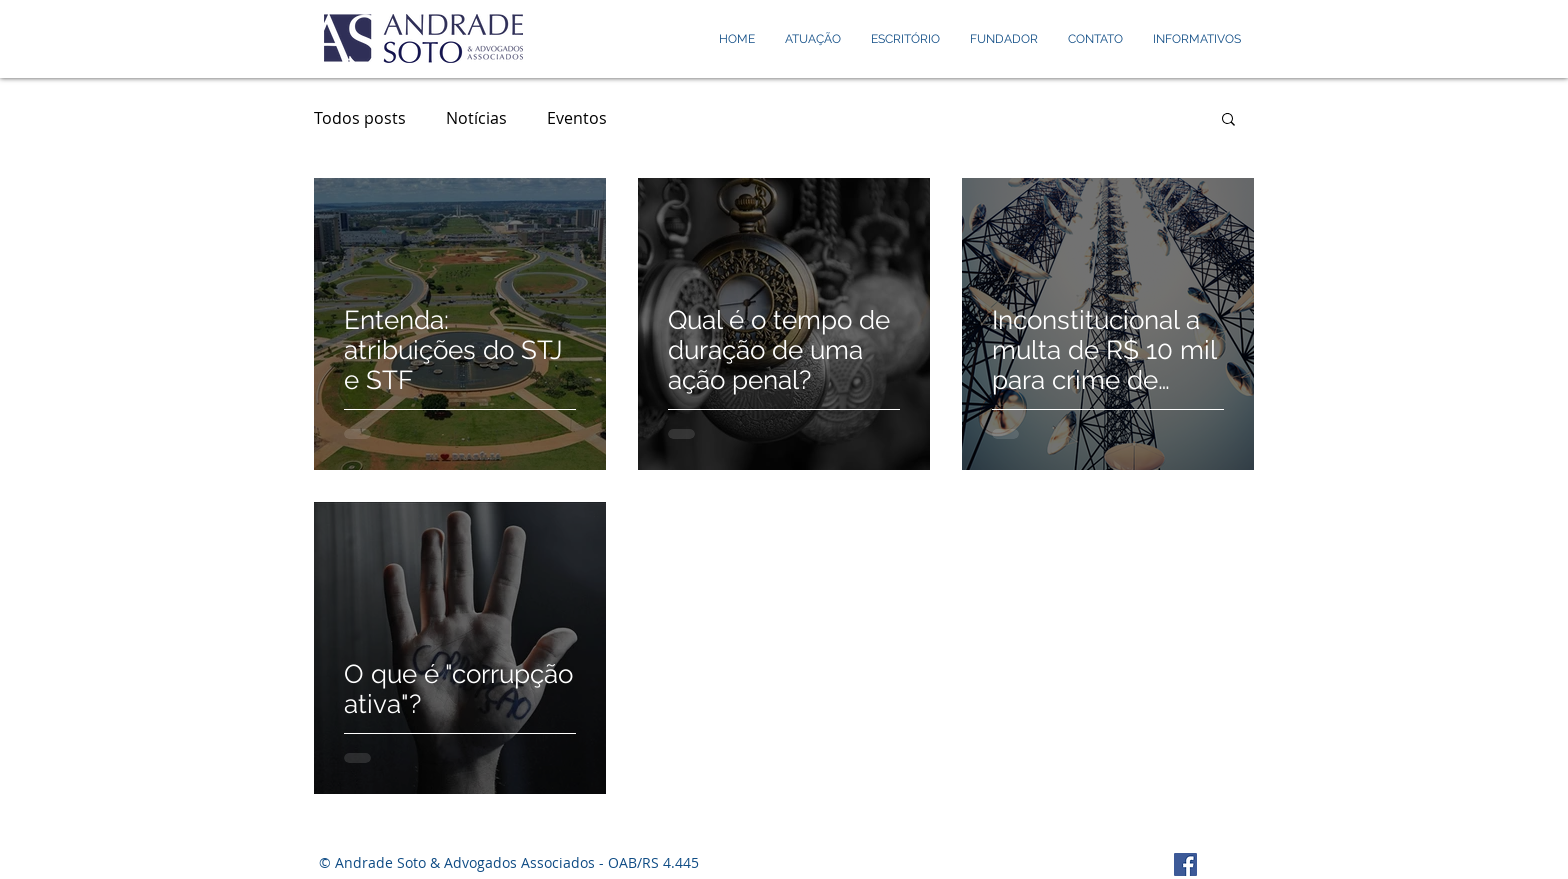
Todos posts (360, 118)
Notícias (476, 118)
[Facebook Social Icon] (1185, 864)
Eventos (577, 118)
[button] (1228, 120)
